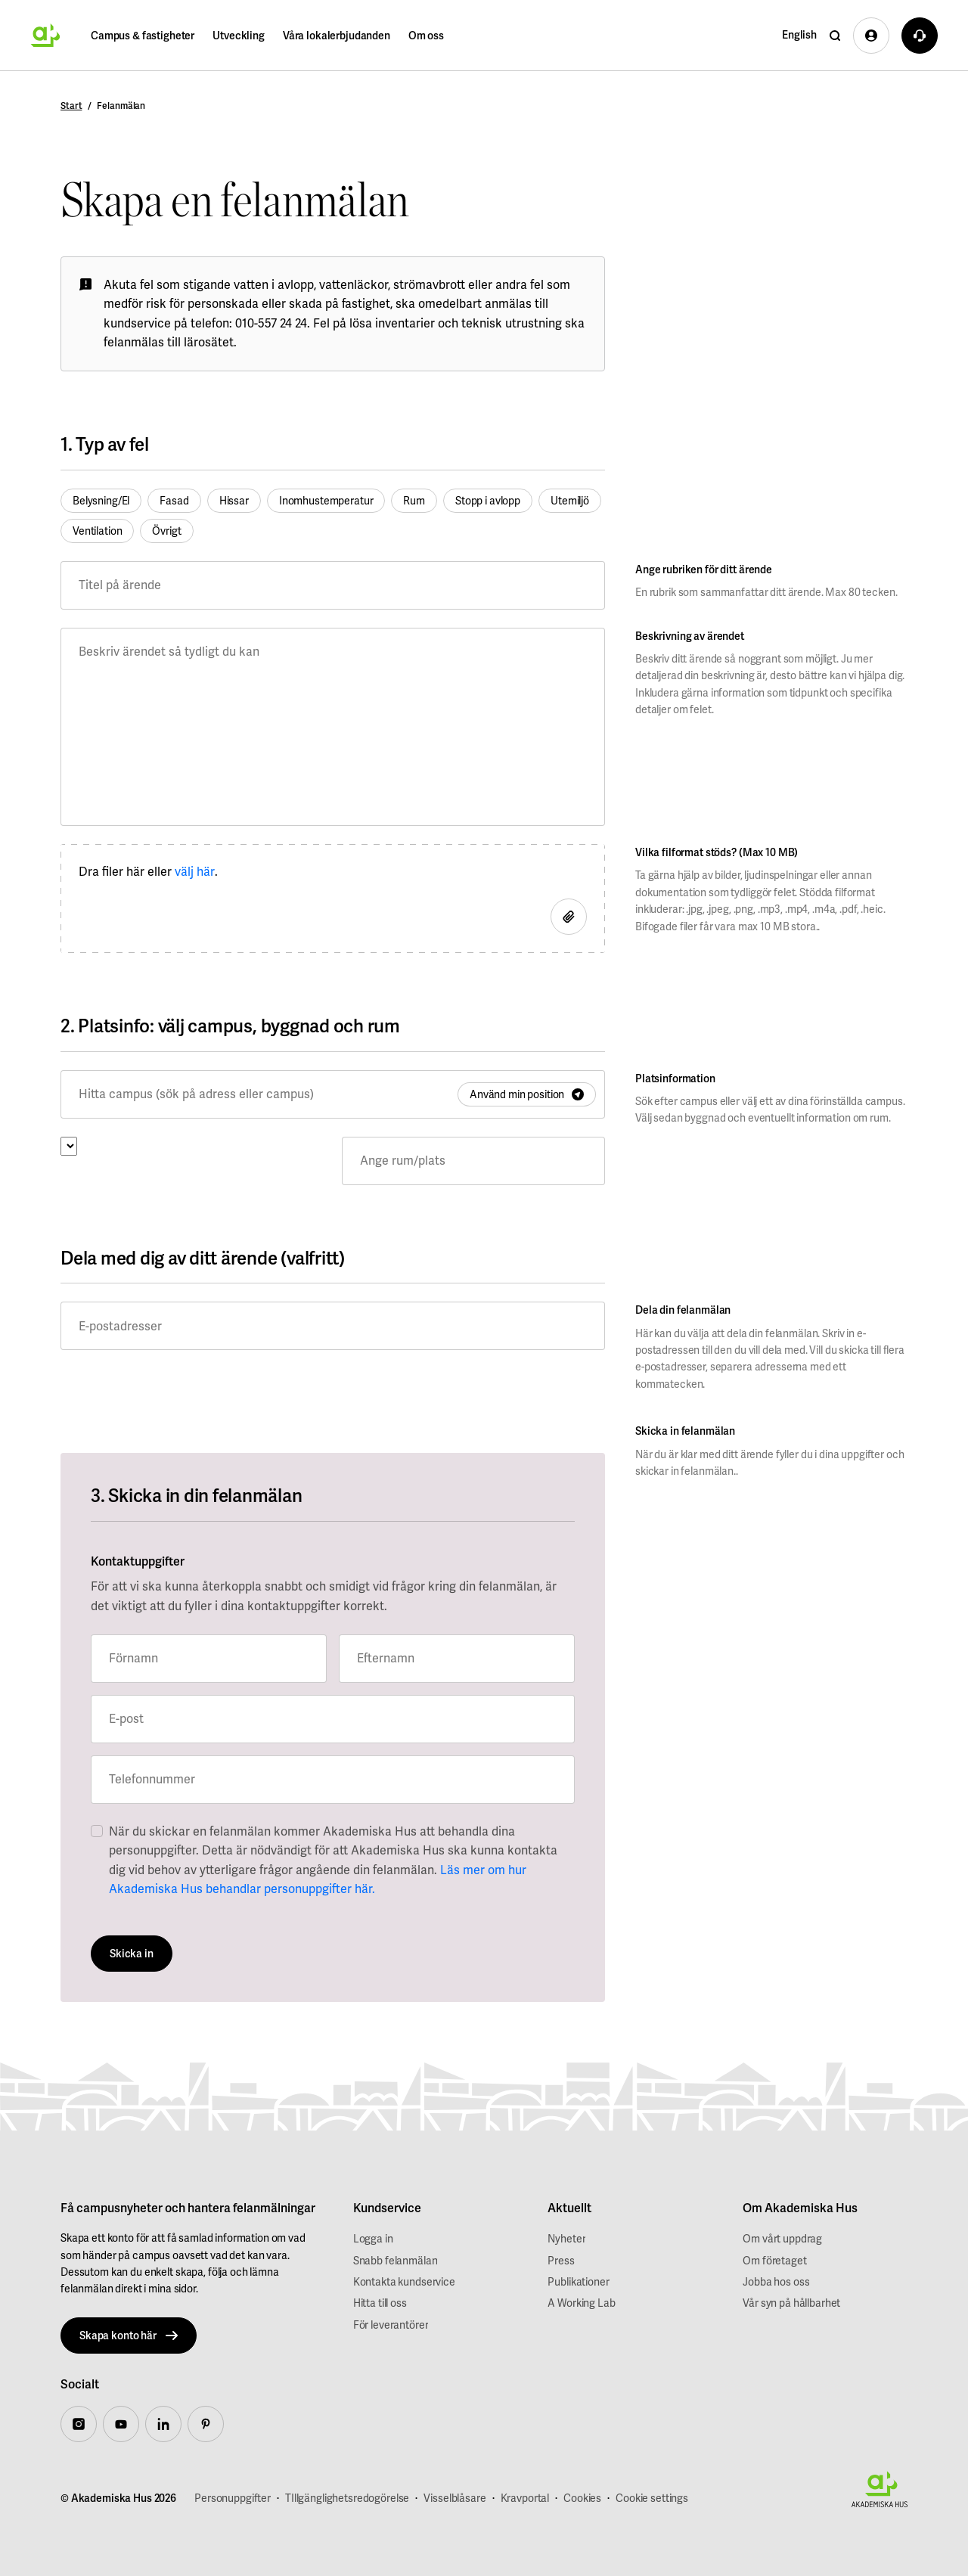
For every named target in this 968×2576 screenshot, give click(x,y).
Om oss (426, 35)
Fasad (174, 500)
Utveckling (239, 35)
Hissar (234, 500)
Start (71, 106)
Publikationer (578, 2282)
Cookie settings (652, 2498)
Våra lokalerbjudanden (336, 35)
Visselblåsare (455, 2498)
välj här (195, 872)
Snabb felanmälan (395, 2260)
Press (561, 2260)
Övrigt (166, 531)
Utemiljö (570, 500)
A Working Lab (581, 2303)
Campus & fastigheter (142, 35)
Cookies (582, 2498)
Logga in (373, 2238)
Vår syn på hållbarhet (791, 2303)
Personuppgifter (232, 2498)
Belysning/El (101, 500)
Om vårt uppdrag (782, 2238)
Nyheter (566, 2238)
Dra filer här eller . (148, 872)
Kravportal (525, 2498)
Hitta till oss (380, 2303)
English (799, 35)
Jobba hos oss (776, 2282)
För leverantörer (391, 2325)
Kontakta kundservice (404, 2282)
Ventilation (97, 531)
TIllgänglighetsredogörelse (347, 2498)
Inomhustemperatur (326, 500)
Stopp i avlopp (487, 500)
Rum (414, 500)
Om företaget (774, 2260)
